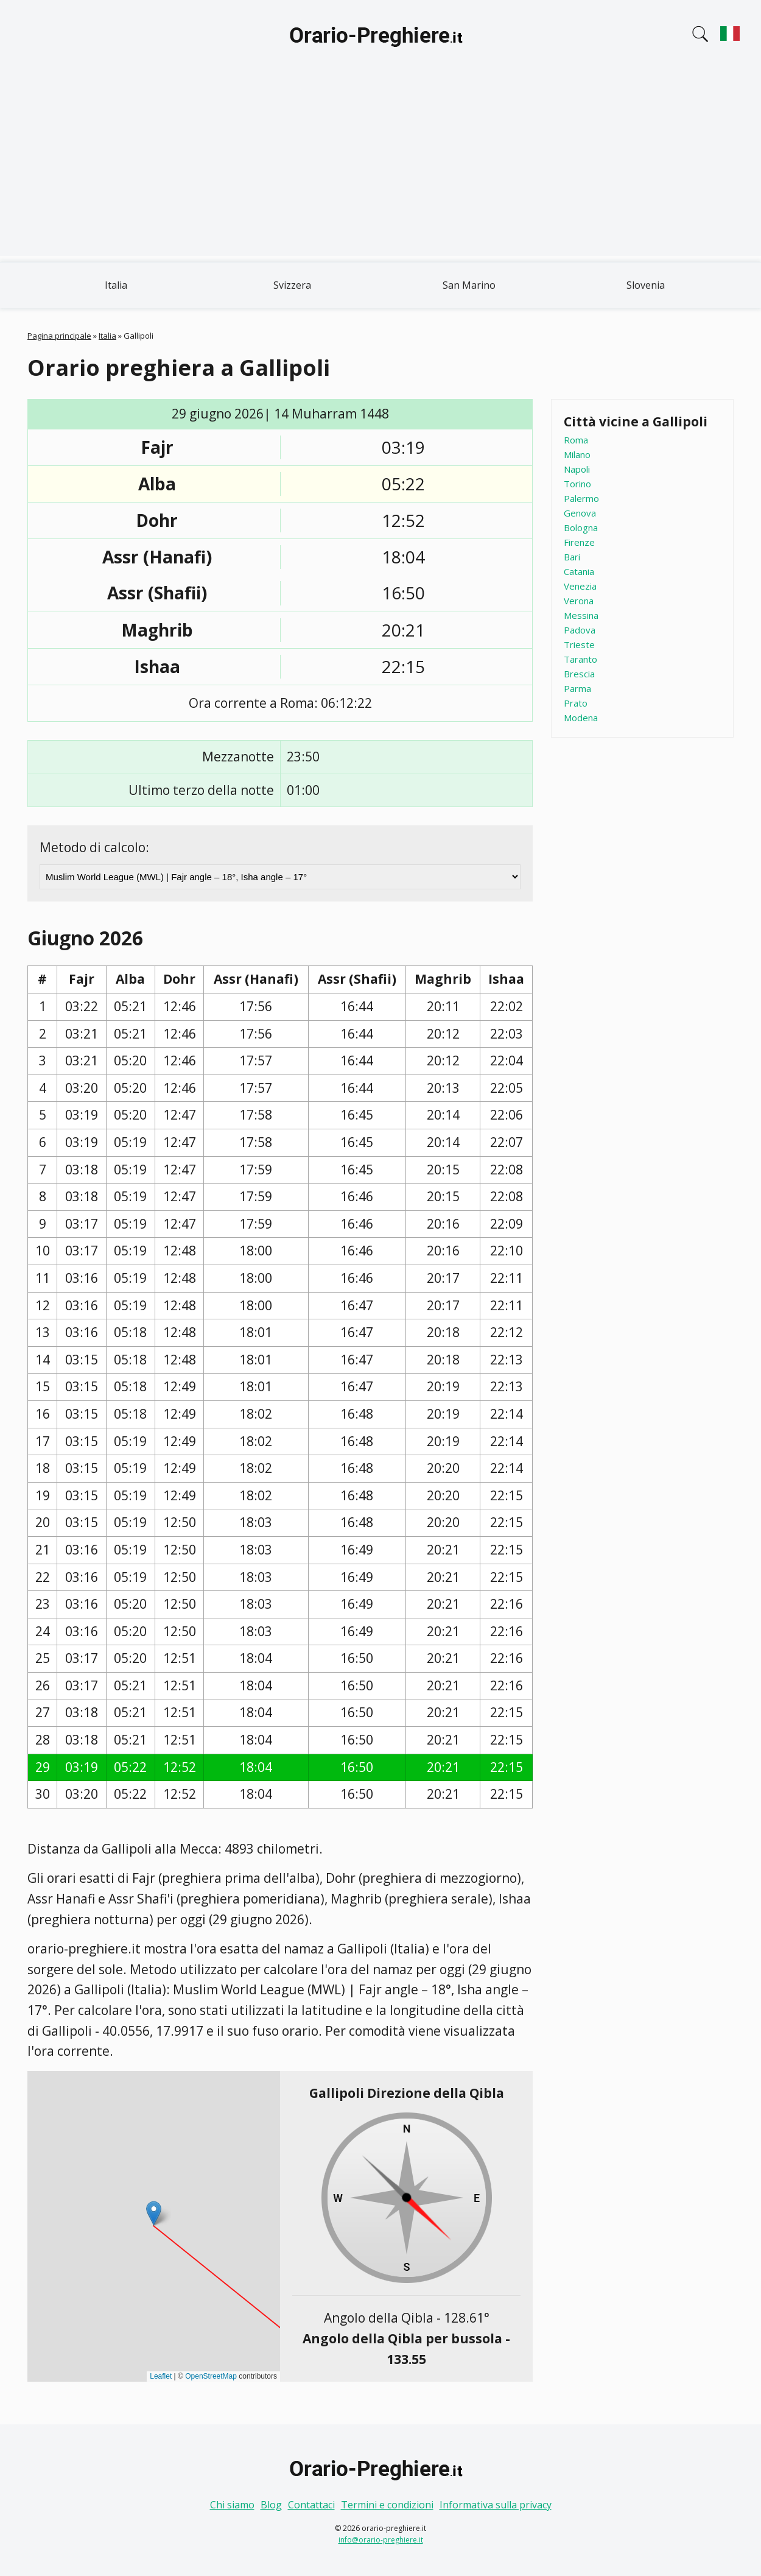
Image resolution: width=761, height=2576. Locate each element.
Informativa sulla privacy (496, 2504)
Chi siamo (232, 2504)
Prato (575, 703)
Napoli (577, 469)
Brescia (579, 674)
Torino (577, 484)
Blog (271, 2504)
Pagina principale (59, 335)
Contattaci (311, 2504)
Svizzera (292, 285)
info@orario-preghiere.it (380, 2540)
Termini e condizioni (387, 2504)
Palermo (581, 498)
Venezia (580, 586)
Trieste (579, 644)
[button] (153, 2213)
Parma (577, 688)
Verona (579, 601)
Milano (577, 454)
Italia (116, 285)
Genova (580, 513)
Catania (579, 571)
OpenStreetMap (211, 2376)
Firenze (579, 542)
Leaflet (161, 2376)
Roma (576, 440)
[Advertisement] (380, 170)
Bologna (581, 527)
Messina (581, 615)
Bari (572, 557)
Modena (581, 717)
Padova (579, 630)
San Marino (469, 285)
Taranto (580, 659)
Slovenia (645, 285)
